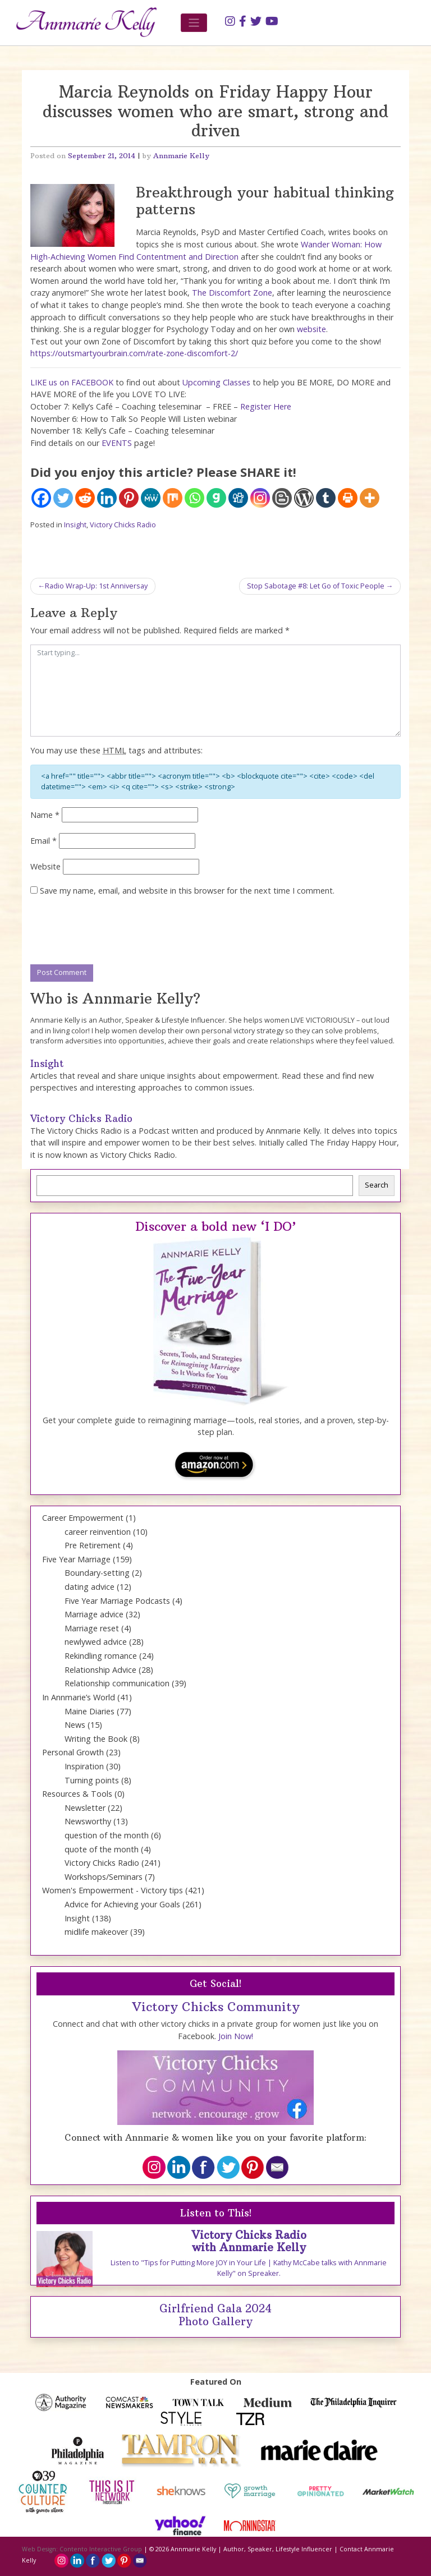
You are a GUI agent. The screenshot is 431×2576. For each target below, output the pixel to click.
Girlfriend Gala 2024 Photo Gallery (215, 2315)
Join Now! (235, 2036)
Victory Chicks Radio (123, 525)
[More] (369, 498)
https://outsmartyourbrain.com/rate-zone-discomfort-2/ (134, 353)
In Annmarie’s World (78, 1697)
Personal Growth (73, 1752)
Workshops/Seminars (104, 1876)
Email (43, 840)
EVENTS (117, 443)
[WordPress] (304, 498)
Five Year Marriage (76, 1559)
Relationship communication (117, 1683)
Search (376, 1185)
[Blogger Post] (282, 498)
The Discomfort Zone (232, 292)
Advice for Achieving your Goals (122, 1904)
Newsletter (85, 1807)
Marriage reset (92, 1628)
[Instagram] (260, 498)
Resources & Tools (77, 1793)
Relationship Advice (100, 1669)
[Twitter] (63, 498)
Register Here (265, 406)
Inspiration (84, 1766)
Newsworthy (88, 1821)
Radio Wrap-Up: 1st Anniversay (96, 586)
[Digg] (238, 498)
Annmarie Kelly (181, 155)
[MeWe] (151, 498)
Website (45, 866)
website (311, 329)
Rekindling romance (101, 1655)
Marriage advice (94, 1614)
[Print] (347, 498)
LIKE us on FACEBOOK (71, 382)
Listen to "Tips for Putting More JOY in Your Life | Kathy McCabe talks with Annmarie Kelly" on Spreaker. (249, 2268)
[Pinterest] (129, 498)
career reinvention (98, 1531)
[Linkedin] (107, 498)
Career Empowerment (82, 1517)
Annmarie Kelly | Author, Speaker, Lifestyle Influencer (251, 2549)
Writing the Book (96, 1738)
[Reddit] (85, 498)
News (75, 1724)
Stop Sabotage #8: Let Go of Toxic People (315, 586)
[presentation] (115, 931)
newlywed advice (96, 1641)
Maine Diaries (89, 1711)
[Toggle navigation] (194, 22)
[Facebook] (41, 498)
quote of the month (102, 1849)
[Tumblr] (326, 498)
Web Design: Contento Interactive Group (82, 2549)
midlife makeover (96, 1931)
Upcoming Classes (216, 382)
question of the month (107, 1835)
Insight (75, 525)
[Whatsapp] (194, 498)
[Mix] (172, 498)
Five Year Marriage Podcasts (117, 1600)
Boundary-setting (97, 1572)
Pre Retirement (93, 1545)
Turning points (92, 1780)
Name (44, 814)
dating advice (89, 1586)
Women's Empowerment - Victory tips (112, 1890)
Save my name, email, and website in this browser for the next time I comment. (187, 890)
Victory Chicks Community (216, 2006)
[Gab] (216, 498)
